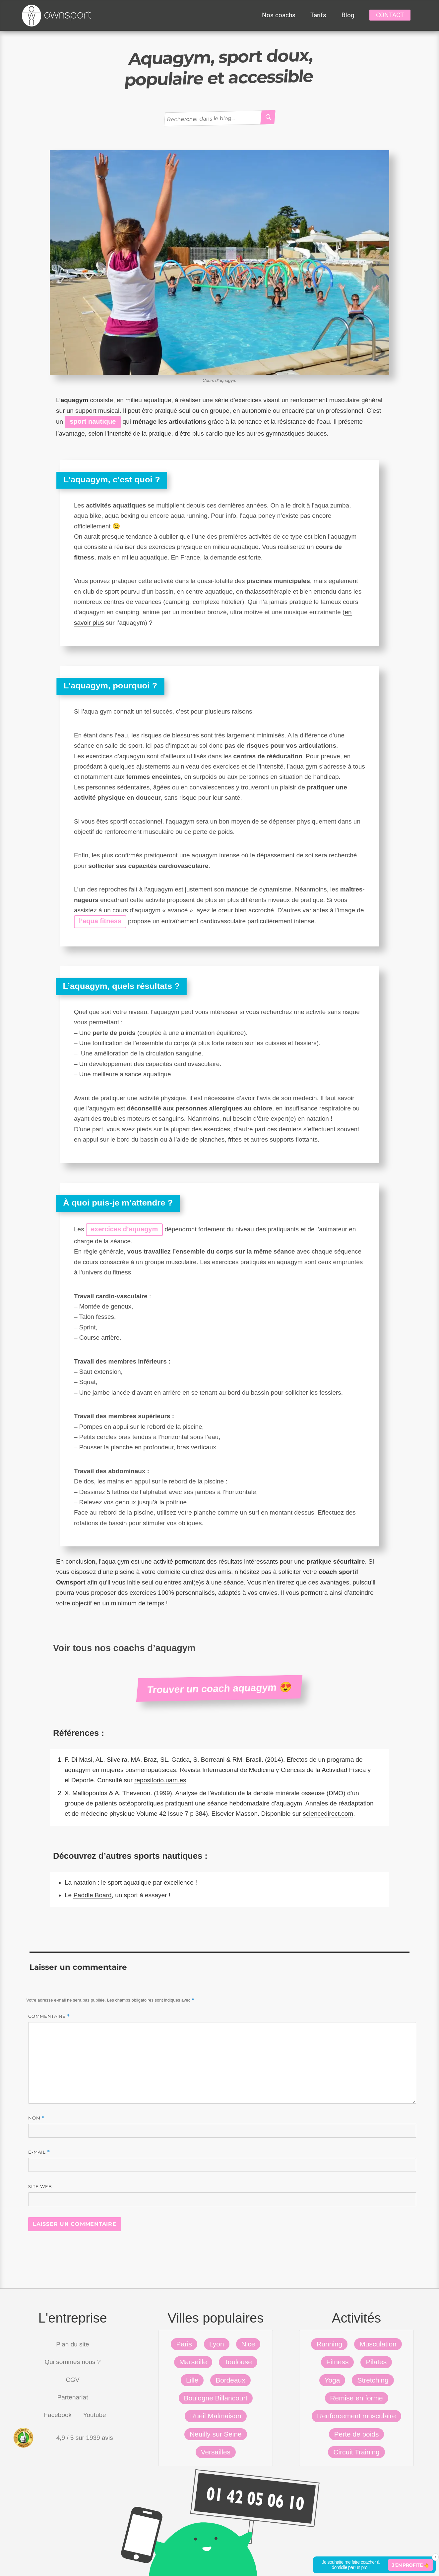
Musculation (377, 2344)
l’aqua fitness (100, 921)
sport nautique (93, 421)
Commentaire (49, 2016)
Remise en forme (356, 2398)
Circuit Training (356, 2452)
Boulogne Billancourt (216, 2398)
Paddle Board (92, 1895)
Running (329, 2344)
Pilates (376, 2362)
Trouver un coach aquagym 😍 (219, 1688)
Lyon (216, 2344)
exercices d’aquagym (124, 1229)
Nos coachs (278, 15)
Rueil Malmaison (215, 2416)
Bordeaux (230, 2380)
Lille (192, 2380)
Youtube (94, 2414)
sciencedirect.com (328, 1813)
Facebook (58, 2414)
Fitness (337, 2362)
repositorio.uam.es (160, 1780)
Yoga (332, 2380)
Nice (248, 2344)
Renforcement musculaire (356, 2416)
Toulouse (238, 2362)
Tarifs (318, 15)
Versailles (215, 2452)
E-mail (39, 2152)
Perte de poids (356, 2434)
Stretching (372, 2380)
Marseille (193, 2362)
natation (84, 1882)
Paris (184, 2344)
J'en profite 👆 (410, 2565)
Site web (40, 2186)
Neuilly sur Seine (216, 2434)
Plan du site (72, 2344)
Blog (348, 15)
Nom (36, 2118)
